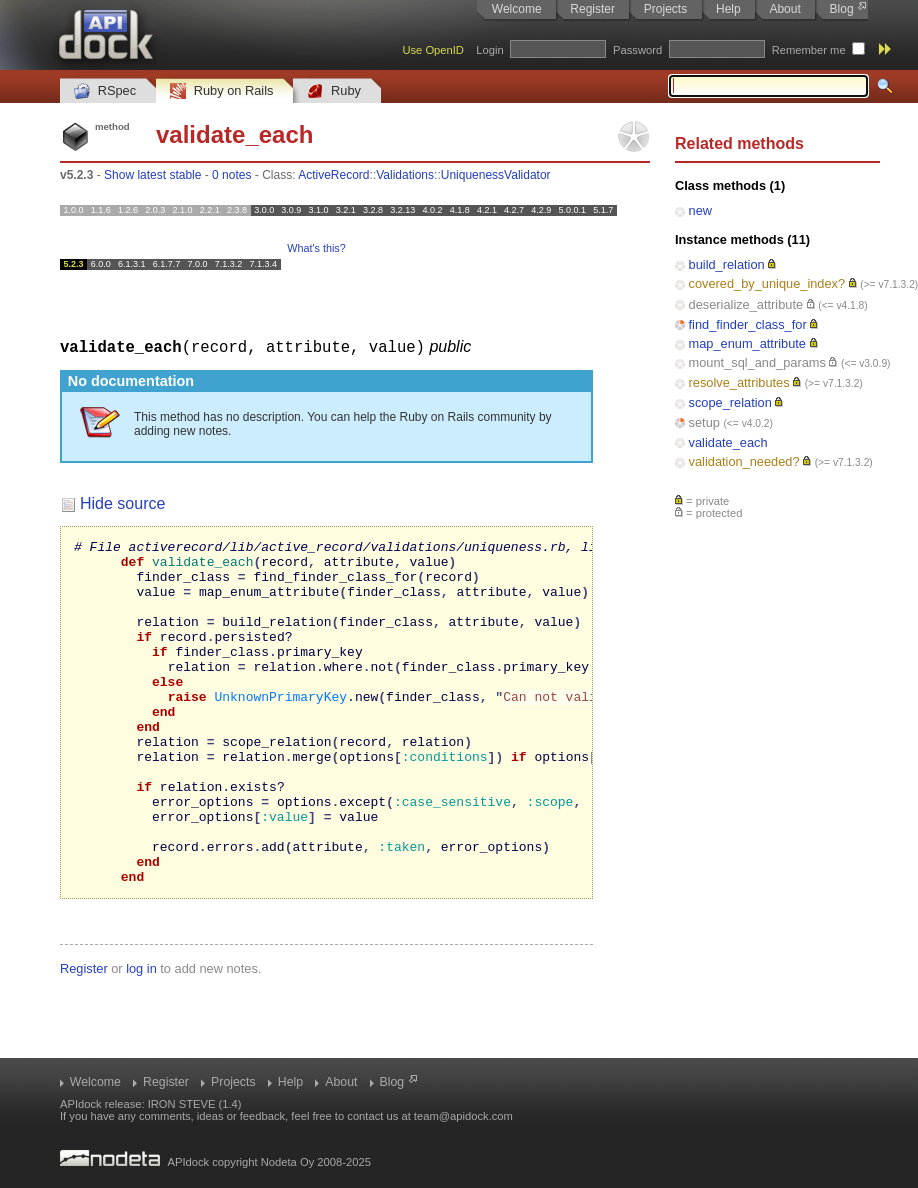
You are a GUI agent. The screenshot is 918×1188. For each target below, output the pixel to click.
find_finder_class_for (748, 324)
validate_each (728, 442)
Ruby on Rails (221, 91)
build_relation (727, 264)
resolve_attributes (739, 382)
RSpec (105, 91)
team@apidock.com (463, 1116)
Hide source (122, 502)
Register (592, 9)
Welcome (517, 9)
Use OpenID (433, 50)
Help (728, 9)
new (700, 210)
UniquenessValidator (496, 175)
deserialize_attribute (746, 304)
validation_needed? (744, 461)
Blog (842, 9)
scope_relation (730, 402)
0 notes (231, 175)
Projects (665, 9)
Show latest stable (152, 175)
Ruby (334, 91)
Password (637, 50)
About (784, 9)
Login (489, 50)
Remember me (809, 50)
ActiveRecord (333, 175)
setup (704, 422)
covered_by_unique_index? (767, 283)
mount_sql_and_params (757, 362)
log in (141, 1036)
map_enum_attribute (747, 343)
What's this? (316, 248)
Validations (405, 175)
